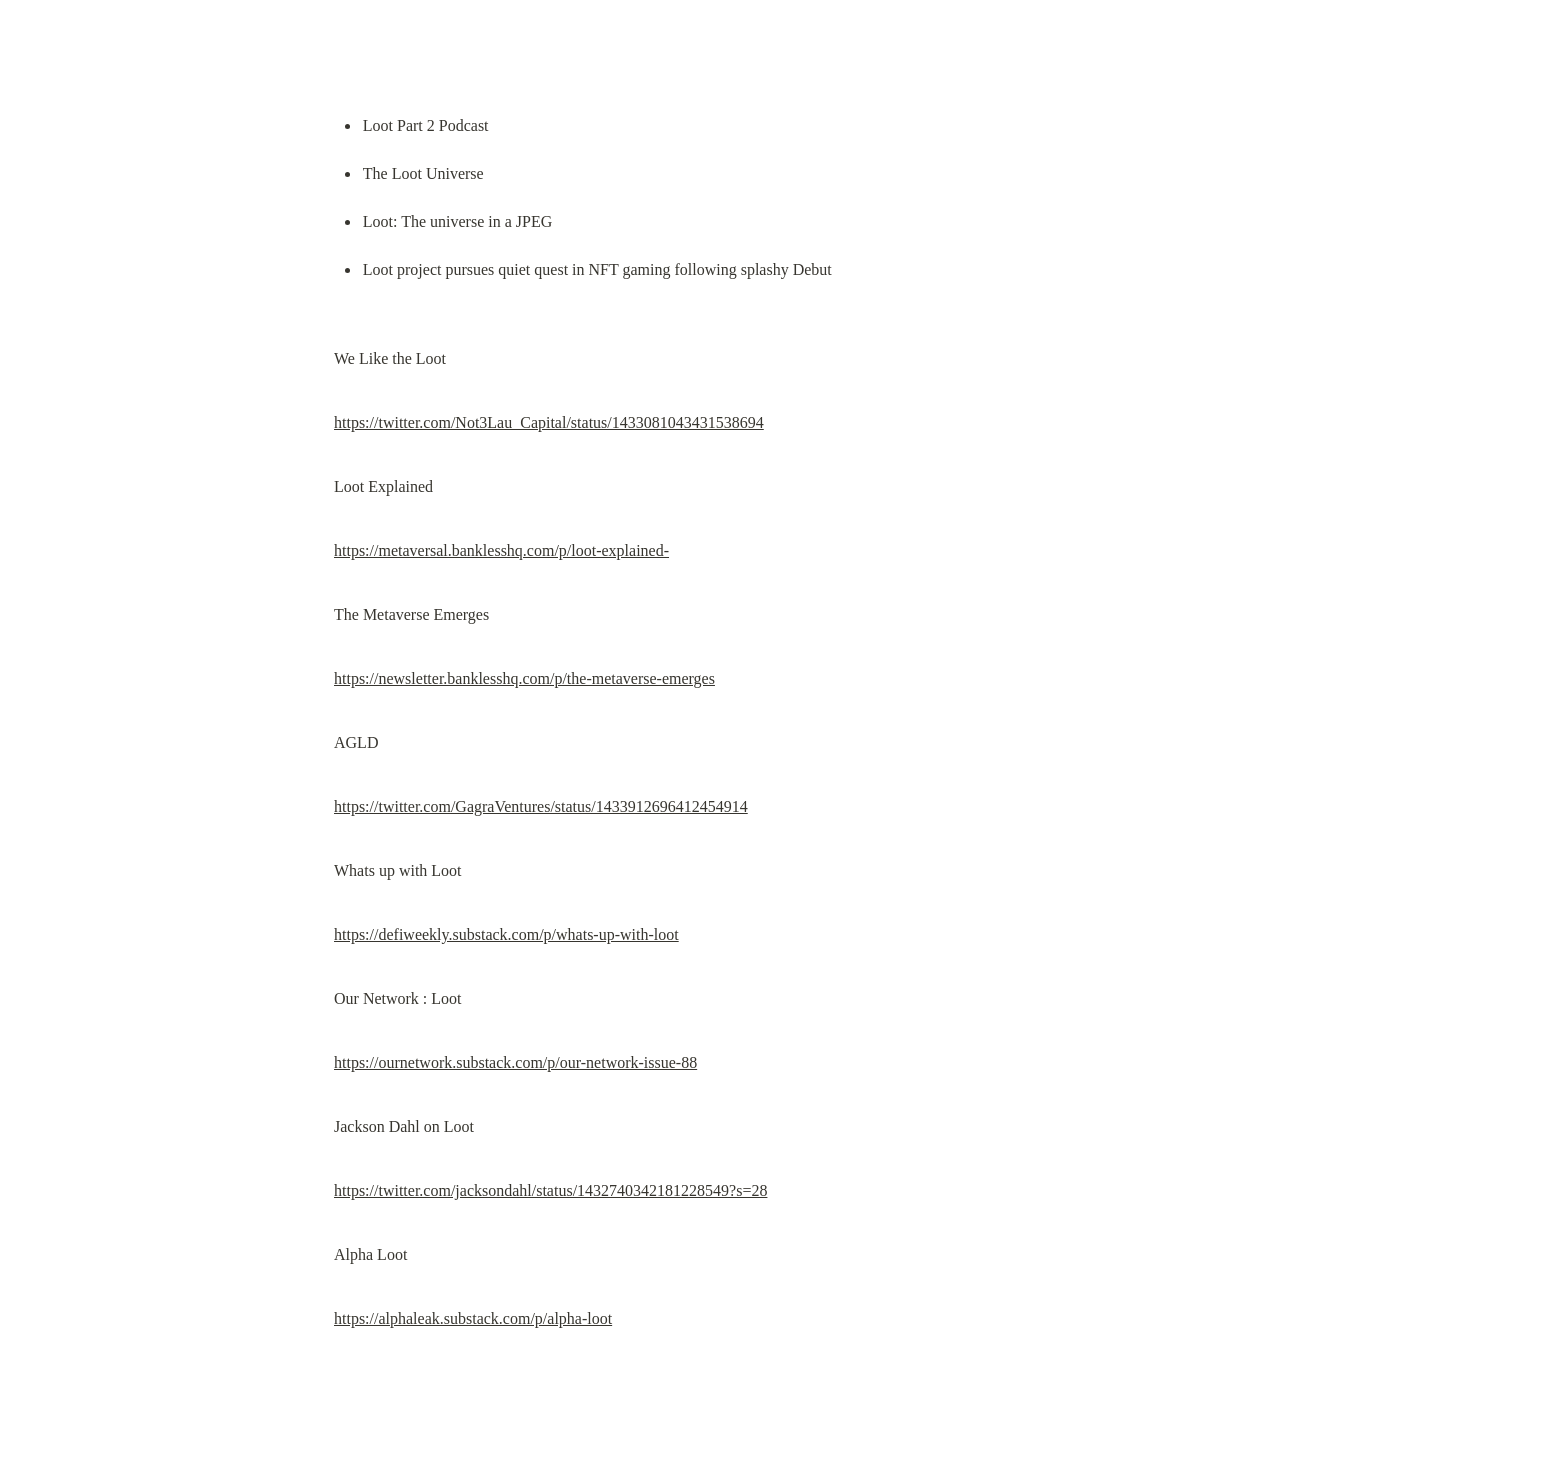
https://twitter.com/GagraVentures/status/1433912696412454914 (541, 806)
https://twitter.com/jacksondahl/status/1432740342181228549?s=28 (550, 1190)
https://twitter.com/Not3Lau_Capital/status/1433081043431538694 (549, 422)
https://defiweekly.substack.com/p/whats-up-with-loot (506, 934)
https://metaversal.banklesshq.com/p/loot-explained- (501, 550)
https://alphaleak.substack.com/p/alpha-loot (473, 1318)
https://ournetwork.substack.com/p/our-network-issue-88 (515, 1062)
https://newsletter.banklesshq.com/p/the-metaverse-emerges (524, 678)
